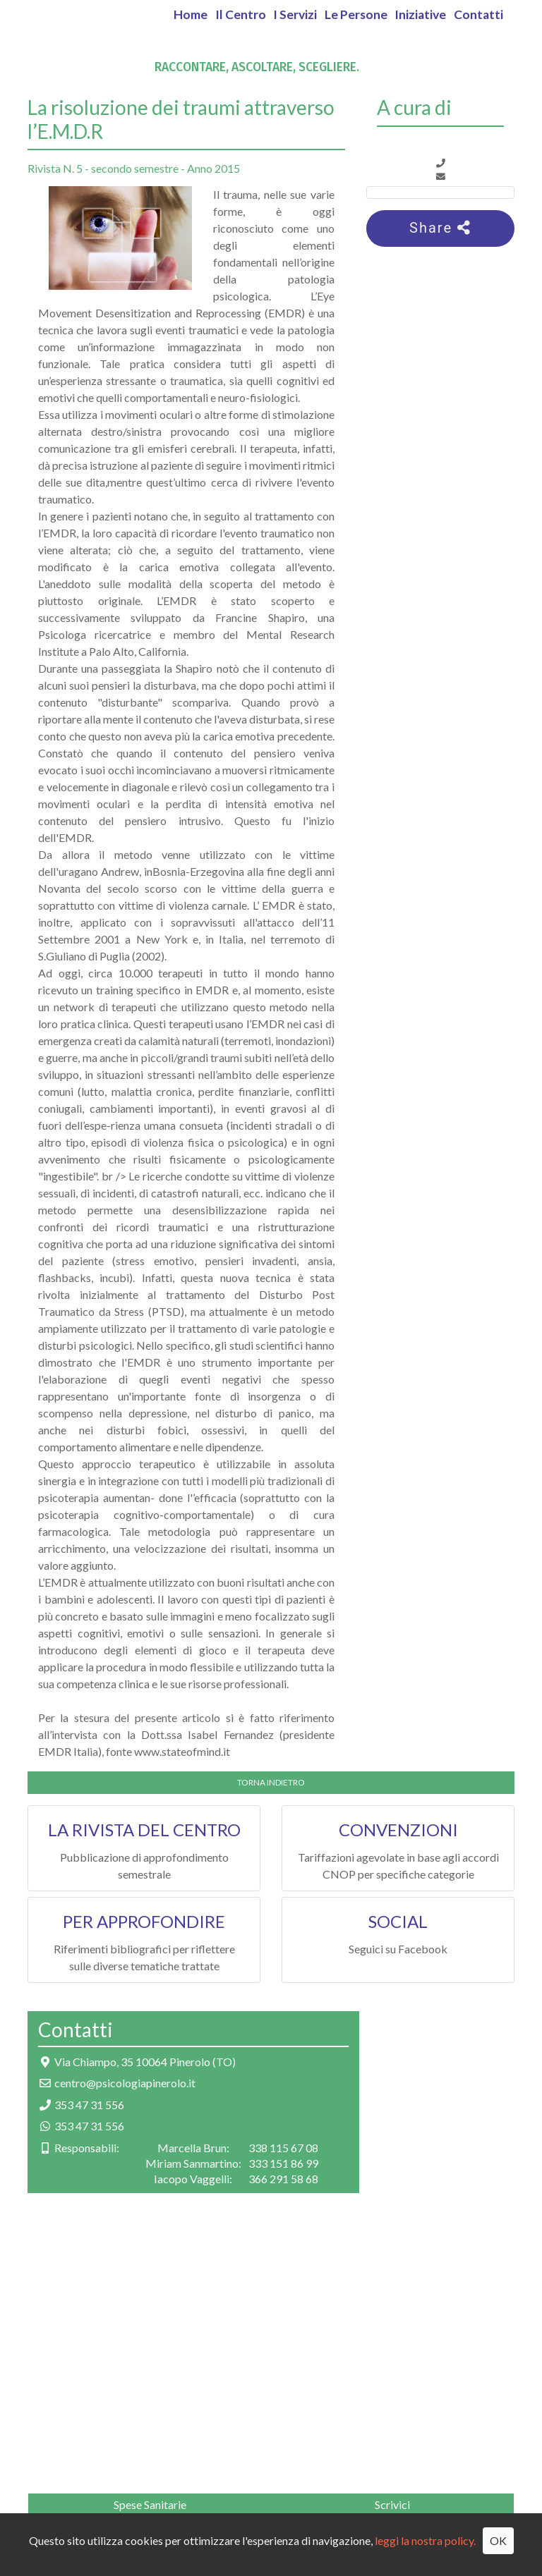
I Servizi (295, 14)
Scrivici (392, 2504)
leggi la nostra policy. (425, 2540)
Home (190, 14)
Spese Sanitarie (150, 2504)
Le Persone (356, 14)
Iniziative (420, 14)
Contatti (478, 14)
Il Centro (240, 14)
